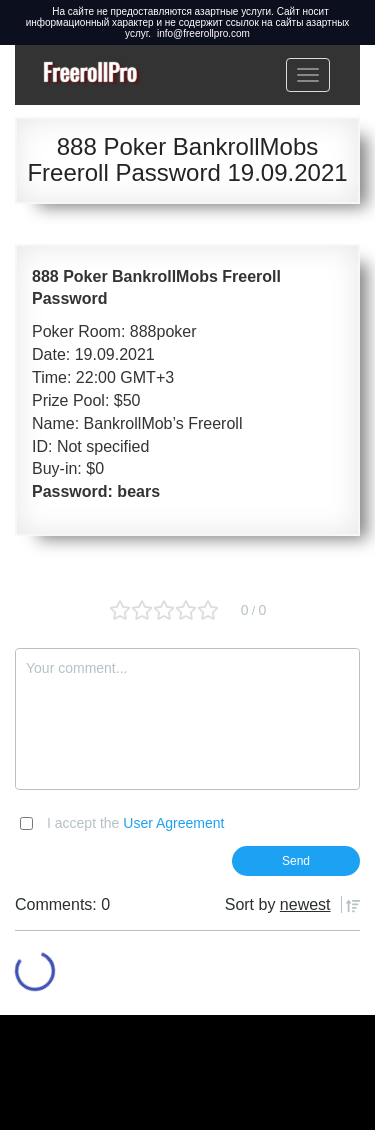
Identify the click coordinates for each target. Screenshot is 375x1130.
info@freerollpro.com (203, 33)
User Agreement (173, 823)
